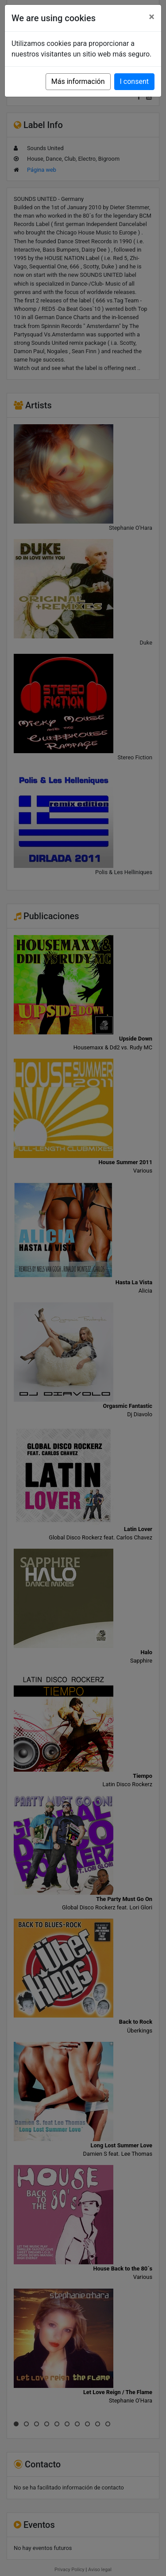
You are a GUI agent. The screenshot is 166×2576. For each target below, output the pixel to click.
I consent (134, 81)
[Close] (151, 17)
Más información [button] (78, 81)
